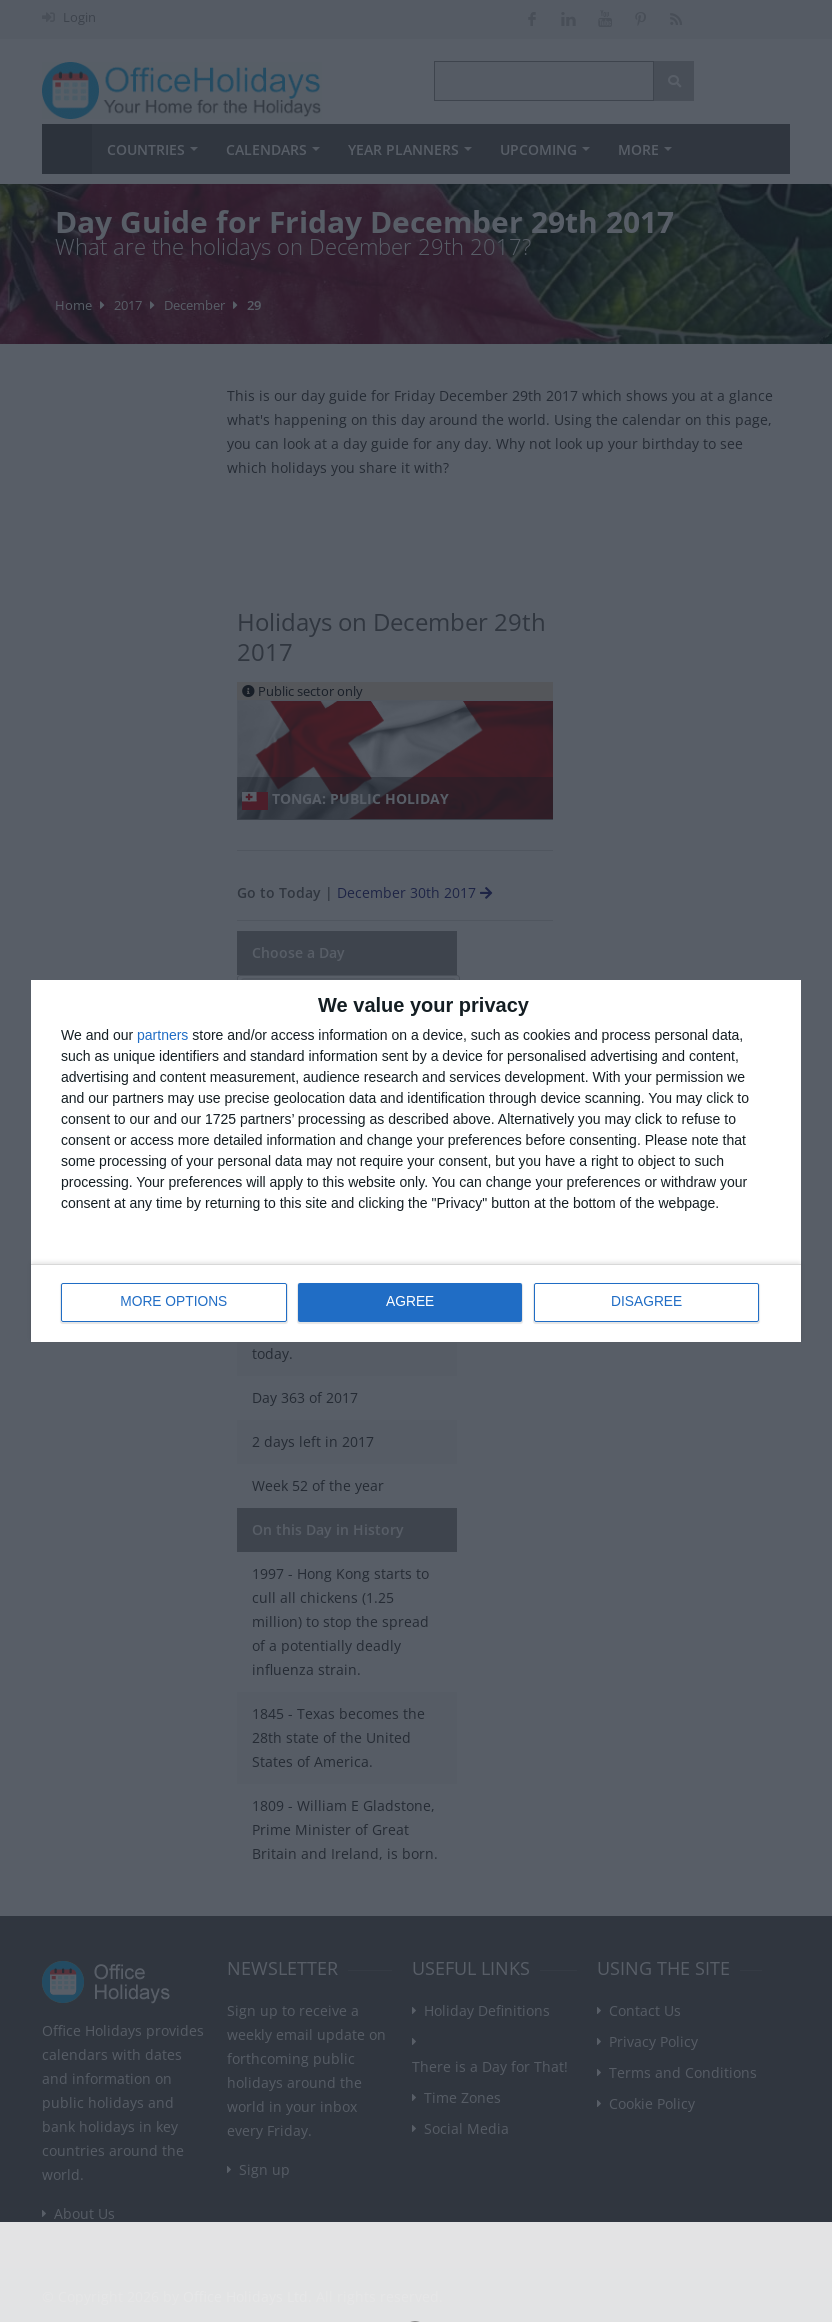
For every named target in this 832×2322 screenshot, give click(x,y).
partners (162, 1036)
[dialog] (416, 1161)
